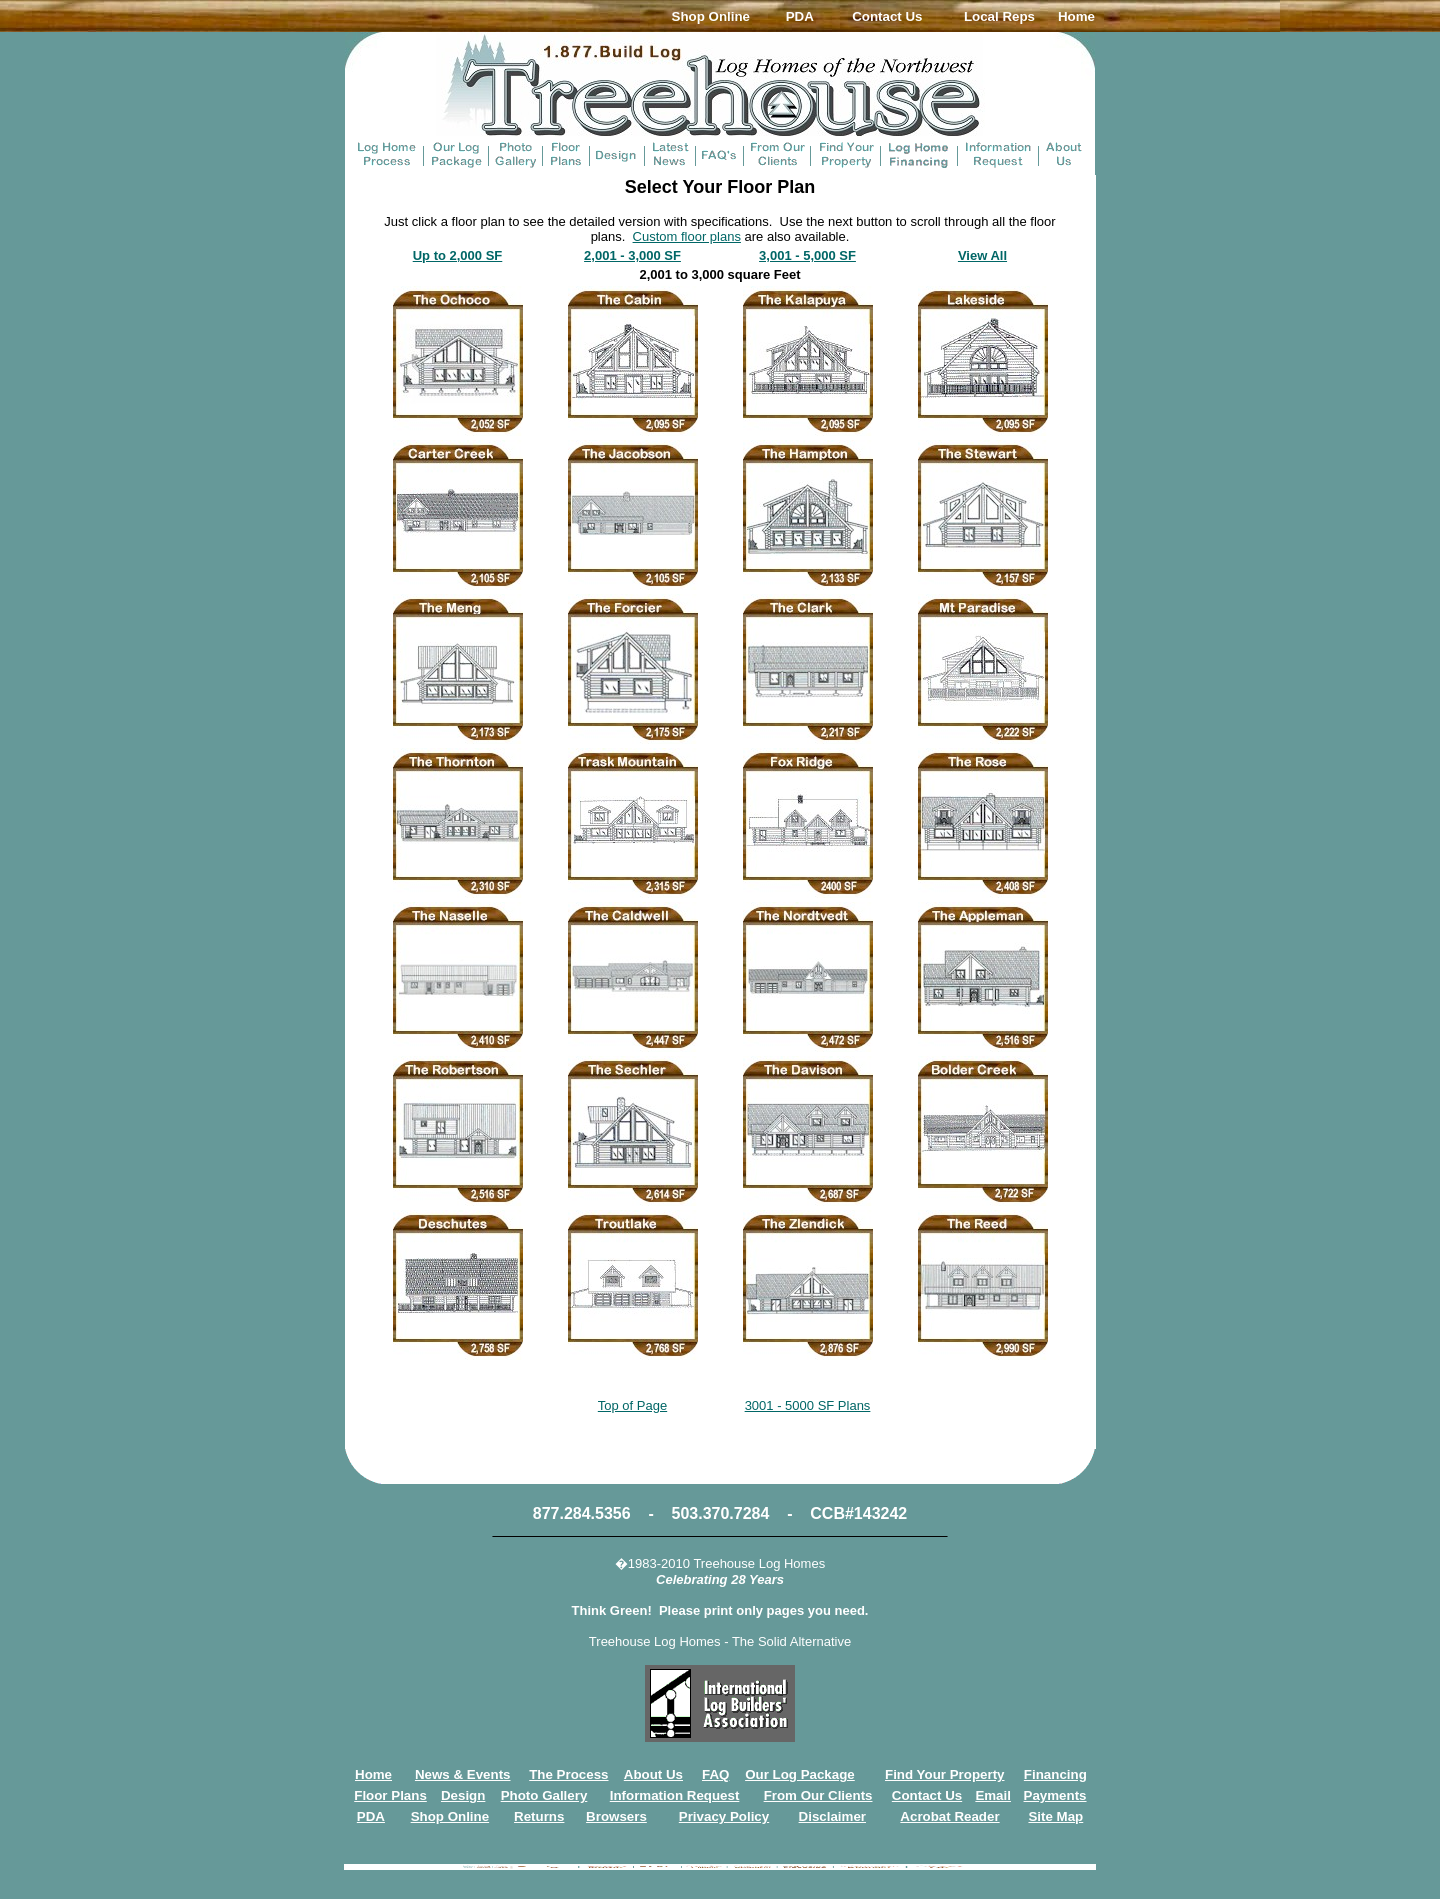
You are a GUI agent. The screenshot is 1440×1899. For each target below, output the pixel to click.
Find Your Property (944, 1774)
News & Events (463, 1774)
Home (1076, 16)
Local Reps (999, 16)
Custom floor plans (687, 236)
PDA (800, 16)
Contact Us (887, 16)
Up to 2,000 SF (458, 255)
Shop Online (711, 16)
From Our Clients (818, 1795)
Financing (1055, 1774)
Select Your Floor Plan (720, 187)
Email (993, 1795)
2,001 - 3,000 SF (632, 255)
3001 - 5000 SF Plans (808, 1405)
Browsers (616, 1816)
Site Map (1055, 1816)
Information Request (675, 1795)
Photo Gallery (544, 1795)
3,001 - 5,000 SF (807, 255)
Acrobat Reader (949, 1816)
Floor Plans (390, 1795)
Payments (1055, 1795)
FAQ (715, 1774)
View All (982, 255)
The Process (568, 1774)
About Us (653, 1774)
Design (463, 1795)
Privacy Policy (724, 1816)
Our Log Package (800, 1774)
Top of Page (632, 1405)
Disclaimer (832, 1816)
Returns (539, 1816)
